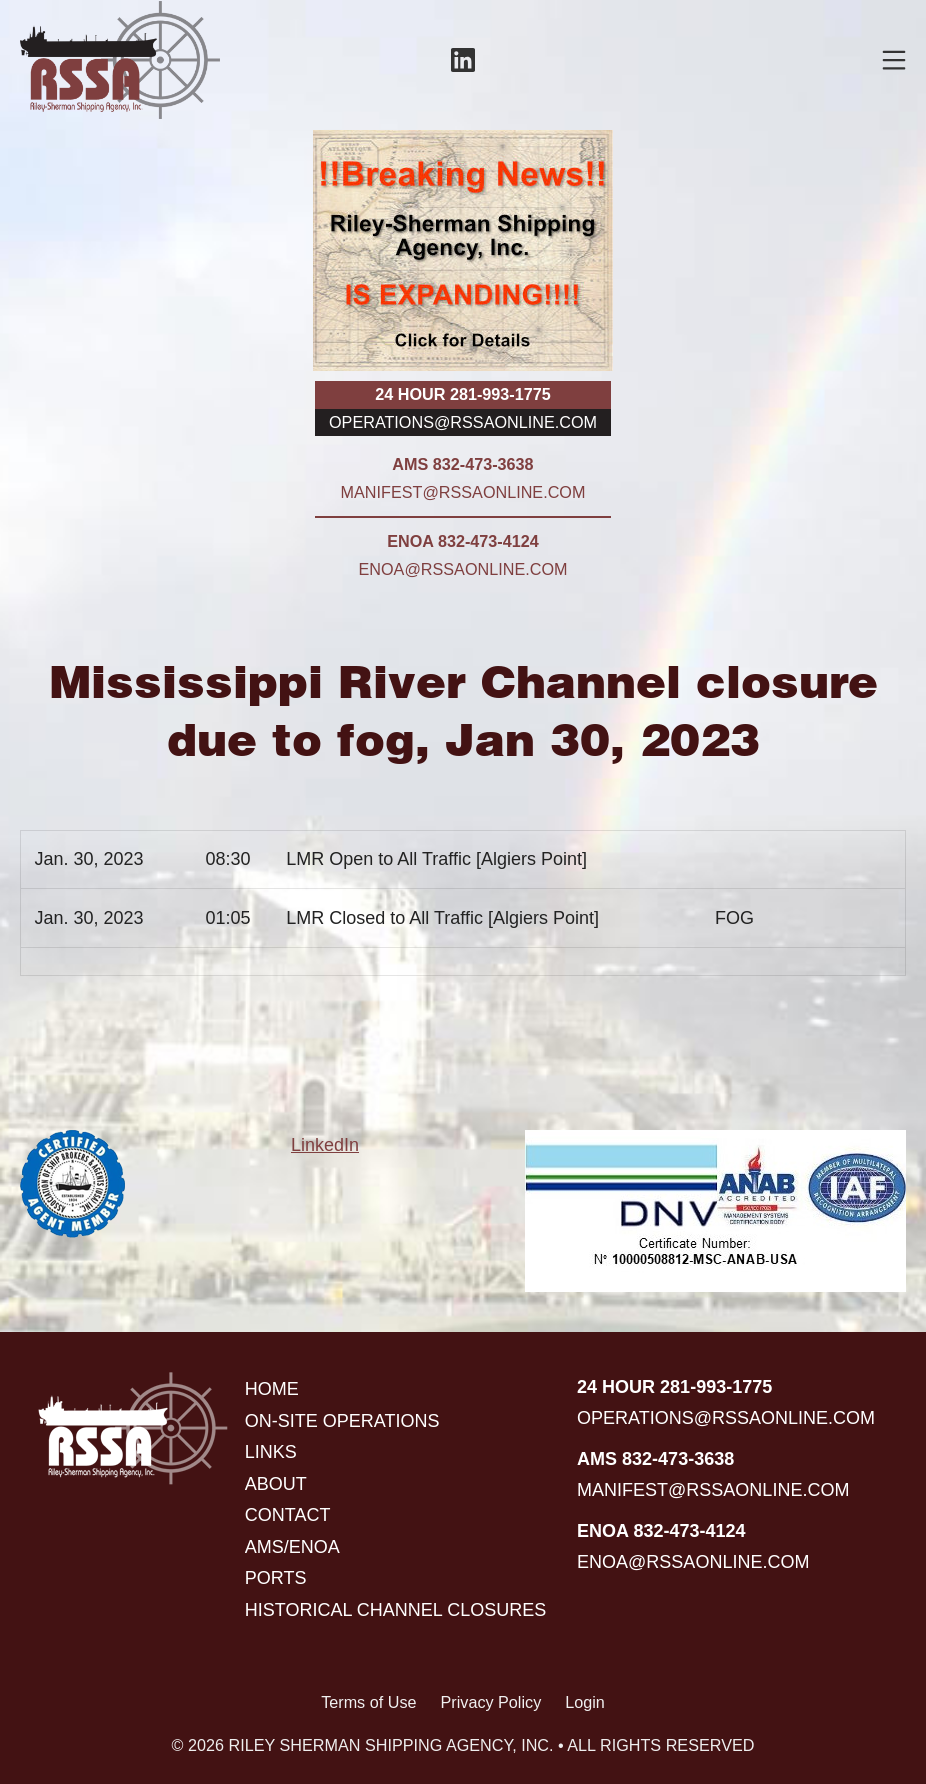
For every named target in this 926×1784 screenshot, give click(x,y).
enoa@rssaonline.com (463, 569)
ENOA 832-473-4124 (462, 541)
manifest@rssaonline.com (463, 492)
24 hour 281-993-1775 (462, 394)
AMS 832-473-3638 (462, 464)
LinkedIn (325, 1145)
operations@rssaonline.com (463, 422)
